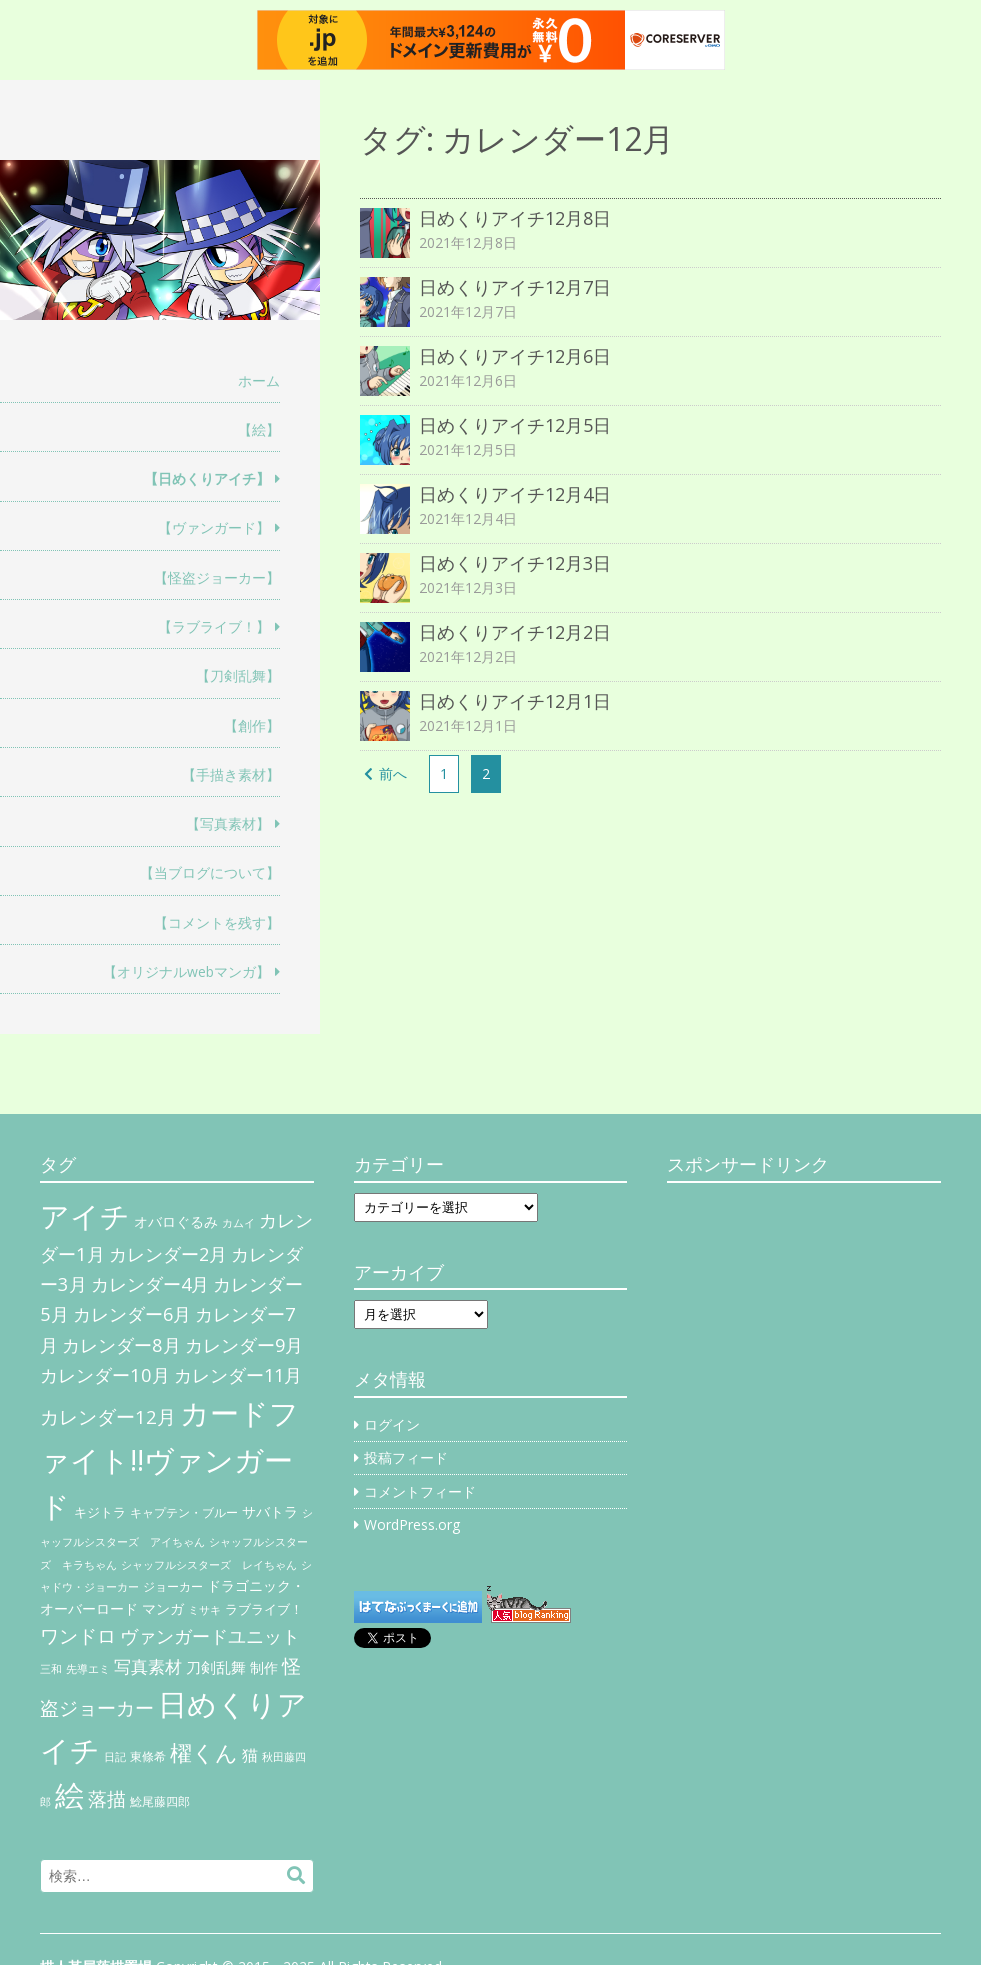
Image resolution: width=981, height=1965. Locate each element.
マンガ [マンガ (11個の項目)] (163, 1608)
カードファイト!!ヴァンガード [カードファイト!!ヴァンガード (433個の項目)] (169, 1460)
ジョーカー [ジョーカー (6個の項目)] (173, 1586)
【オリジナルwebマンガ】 (186, 971)
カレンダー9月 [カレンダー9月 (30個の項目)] (244, 1345)
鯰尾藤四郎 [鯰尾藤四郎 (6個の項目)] (160, 1801)
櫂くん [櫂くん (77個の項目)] (204, 1752)
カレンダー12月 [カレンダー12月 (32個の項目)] (108, 1416)
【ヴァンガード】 (214, 527)
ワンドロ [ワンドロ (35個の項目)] (78, 1636)
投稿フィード (406, 1457)
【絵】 (259, 429)
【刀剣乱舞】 (238, 675)
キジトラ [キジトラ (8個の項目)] (100, 1512)
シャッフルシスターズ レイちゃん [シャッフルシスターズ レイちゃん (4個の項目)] (209, 1565)
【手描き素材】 (231, 774)
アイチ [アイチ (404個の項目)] (85, 1215)
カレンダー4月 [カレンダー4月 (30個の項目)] (150, 1284)
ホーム (259, 380)
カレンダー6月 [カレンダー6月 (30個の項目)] (132, 1314)
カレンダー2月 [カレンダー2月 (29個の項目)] (168, 1254)
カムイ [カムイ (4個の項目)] (238, 1223)
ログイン (392, 1424)
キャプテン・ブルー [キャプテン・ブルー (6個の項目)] (184, 1512)
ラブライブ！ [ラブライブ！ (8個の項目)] (264, 1609)
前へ (393, 773)
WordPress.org (412, 1524)
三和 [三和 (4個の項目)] (51, 1669)
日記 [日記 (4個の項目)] (115, 1757)
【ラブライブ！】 (214, 626)
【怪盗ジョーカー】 (217, 577)
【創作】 (252, 725)
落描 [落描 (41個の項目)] (107, 1798)
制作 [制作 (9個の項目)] (264, 1668)
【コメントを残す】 (217, 922)
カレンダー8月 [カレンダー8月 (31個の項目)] (121, 1344)
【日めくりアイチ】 (207, 478)
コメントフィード (420, 1491)
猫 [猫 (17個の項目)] (250, 1755)
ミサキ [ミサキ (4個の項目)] (204, 1610)
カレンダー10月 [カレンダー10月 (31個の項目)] (105, 1374)
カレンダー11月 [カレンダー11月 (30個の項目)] (238, 1375)
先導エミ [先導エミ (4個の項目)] (88, 1669)
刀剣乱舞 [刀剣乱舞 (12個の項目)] (216, 1667)
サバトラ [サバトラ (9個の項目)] (270, 1512)
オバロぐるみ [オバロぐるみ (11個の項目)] (176, 1221)
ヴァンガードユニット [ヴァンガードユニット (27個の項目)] (210, 1636)
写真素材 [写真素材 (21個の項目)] (148, 1666)
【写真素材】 (228, 823)
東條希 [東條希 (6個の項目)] (148, 1756)
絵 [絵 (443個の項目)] (69, 1795)
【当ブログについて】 (210, 872)
